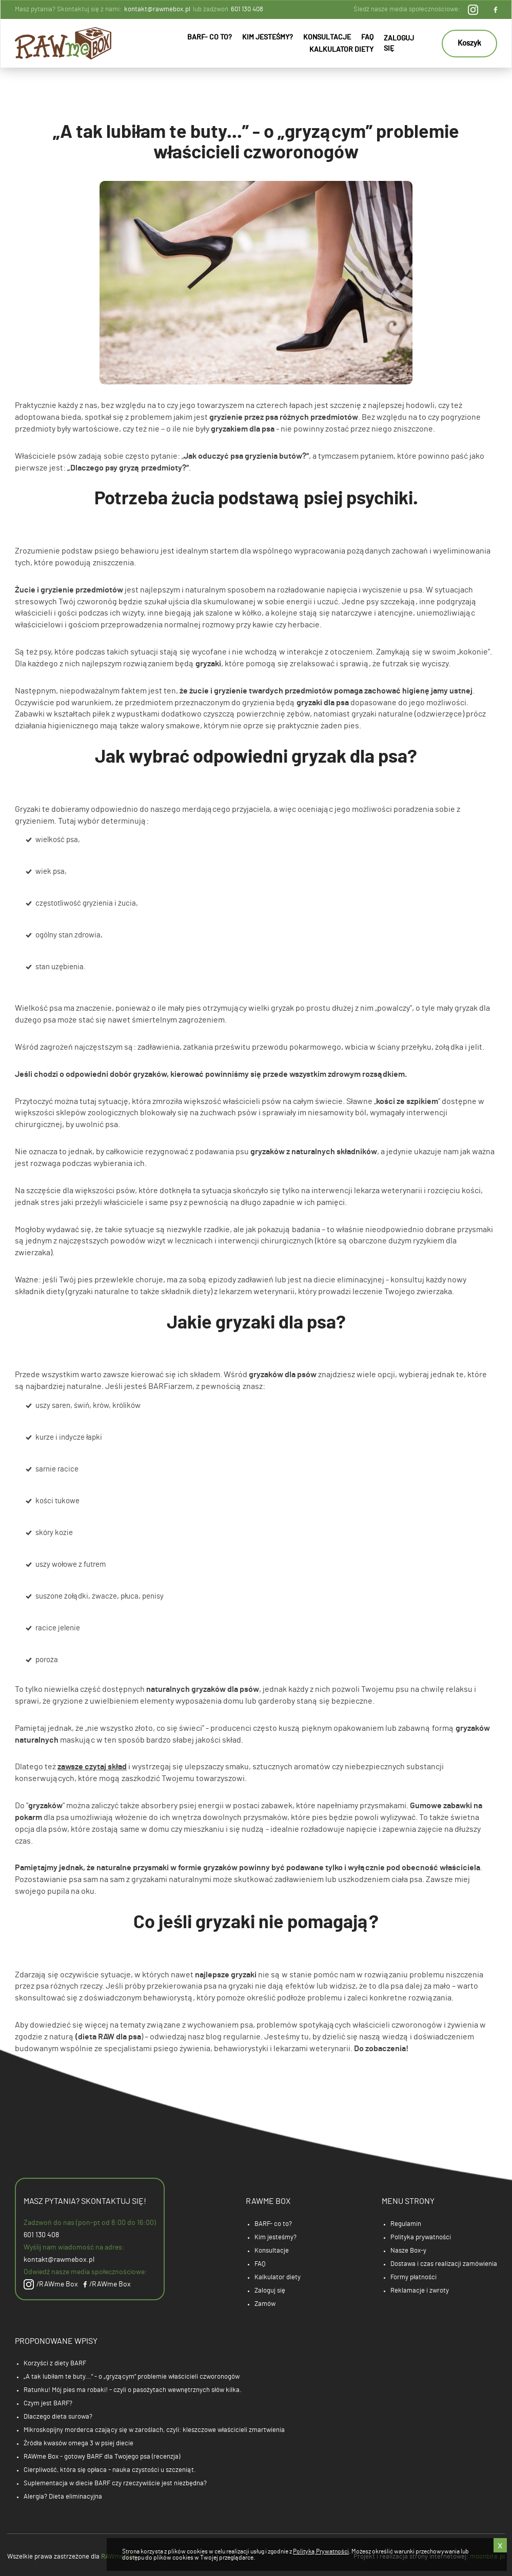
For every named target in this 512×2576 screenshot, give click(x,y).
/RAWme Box (51, 2284)
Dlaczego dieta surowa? (58, 2417)
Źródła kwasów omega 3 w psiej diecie (78, 2443)
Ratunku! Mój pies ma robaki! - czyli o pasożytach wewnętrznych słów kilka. (133, 2390)
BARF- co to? (209, 37)
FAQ (367, 37)
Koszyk (469, 43)
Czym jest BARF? (48, 2403)
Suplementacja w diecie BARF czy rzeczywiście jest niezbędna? (115, 2483)
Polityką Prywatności (321, 2551)
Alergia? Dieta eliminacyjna (63, 2496)
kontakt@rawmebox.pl (157, 9)
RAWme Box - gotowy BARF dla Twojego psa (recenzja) (102, 2457)
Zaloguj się (399, 43)
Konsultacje (327, 37)
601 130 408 (247, 9)
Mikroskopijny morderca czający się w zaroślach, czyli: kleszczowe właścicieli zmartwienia (154, 2430)
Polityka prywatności (420, 2237)
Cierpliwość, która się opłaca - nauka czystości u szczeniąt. (110, 2470)
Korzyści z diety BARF (55, 2363)
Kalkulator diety (341, 49)
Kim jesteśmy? (267, 37)
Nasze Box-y (408, 2250)
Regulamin (405, 2224)
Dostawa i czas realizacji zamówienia (443, 2264)
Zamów (264, 2304)
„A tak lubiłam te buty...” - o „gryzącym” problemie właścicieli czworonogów (132, 2377)
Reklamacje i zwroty (419, 2290)
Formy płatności (413, 2277)
